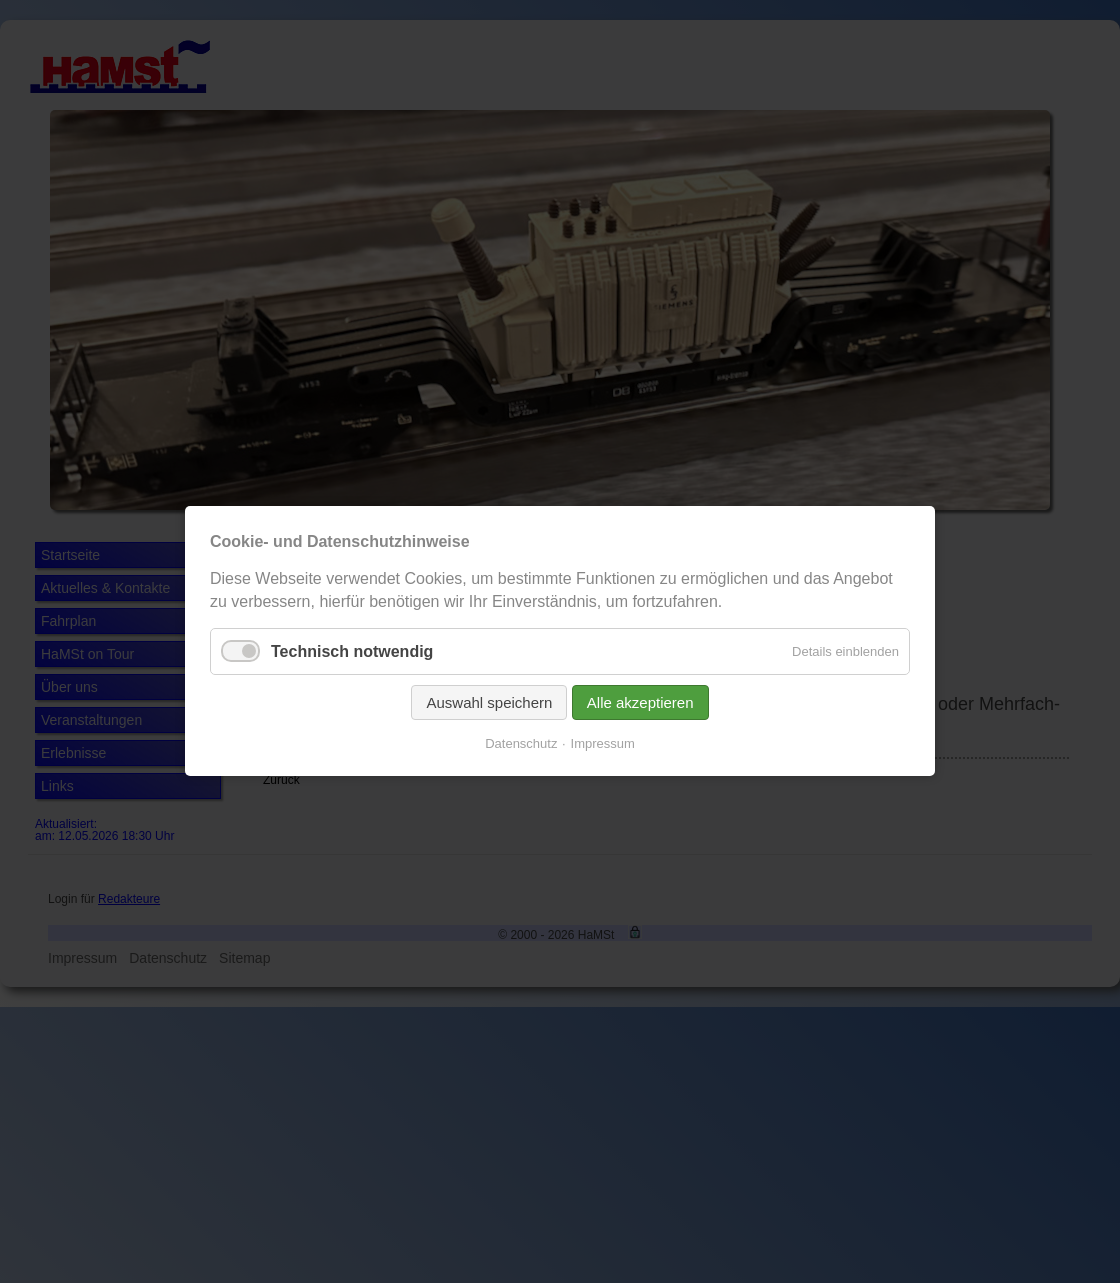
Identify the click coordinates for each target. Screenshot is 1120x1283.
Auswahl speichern (489, 703)
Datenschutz (521, 744)
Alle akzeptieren (640, 703)
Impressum (603, 744)
